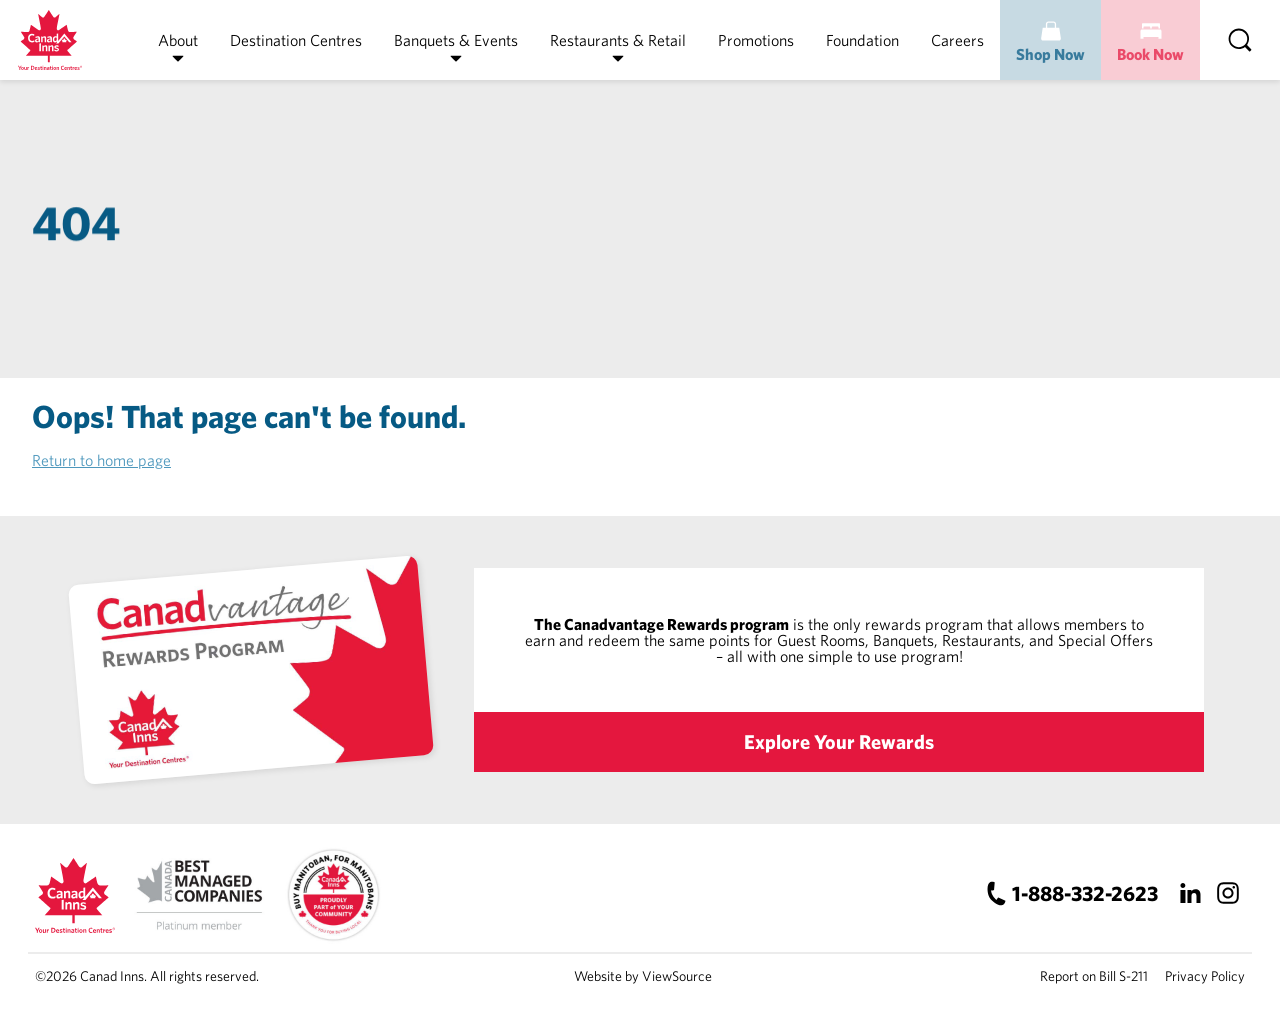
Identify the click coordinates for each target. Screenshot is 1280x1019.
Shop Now (1050, 54)
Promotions (756, 40)
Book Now (1150, 54)
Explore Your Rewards (839, 741)
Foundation (862, 40)
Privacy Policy (1205, 976)
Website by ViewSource (643, 976)
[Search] (1240, 40)
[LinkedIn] (1189, 893)
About (178, 40)
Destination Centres (296, 40)
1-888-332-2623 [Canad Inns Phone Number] (1085, 893)
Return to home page (101, 460)
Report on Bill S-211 (1094, 976)
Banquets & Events (456, 40)
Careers (957, 40)
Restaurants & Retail (618, 40)
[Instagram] (1227, 893)
